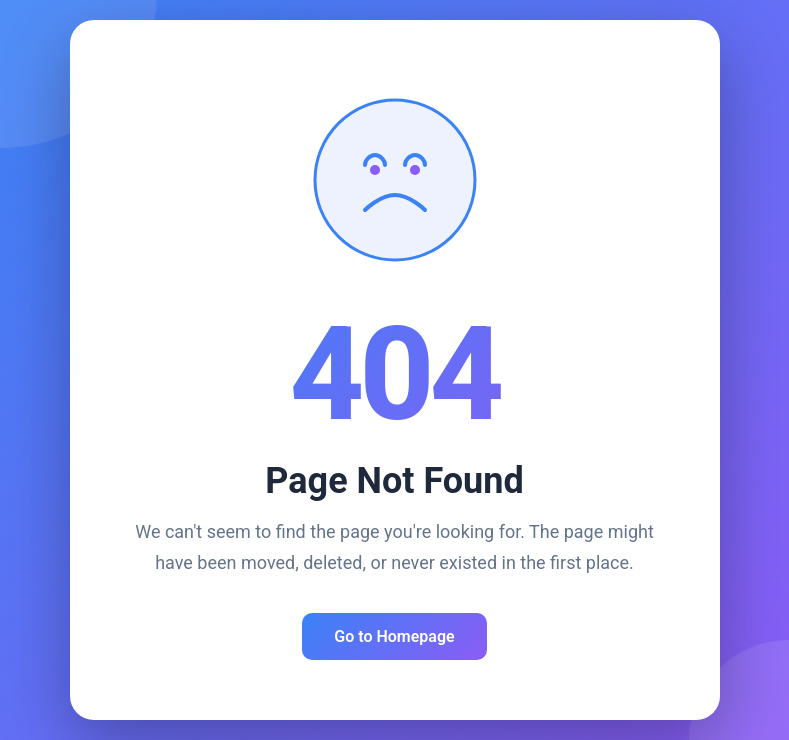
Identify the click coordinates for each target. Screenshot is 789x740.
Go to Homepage (394, 636)
